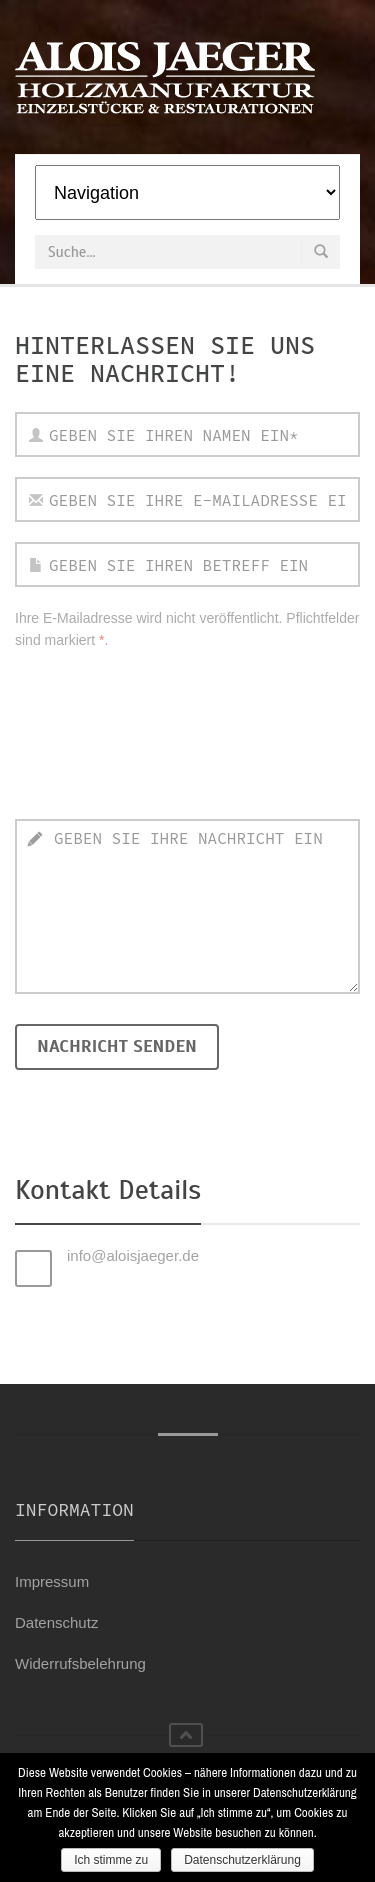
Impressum (52, 1581)
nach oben (186, 1735)
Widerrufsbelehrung (80, 1663)
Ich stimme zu (111, 1860)
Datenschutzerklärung (242, 1860)
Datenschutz (56, 1622)
